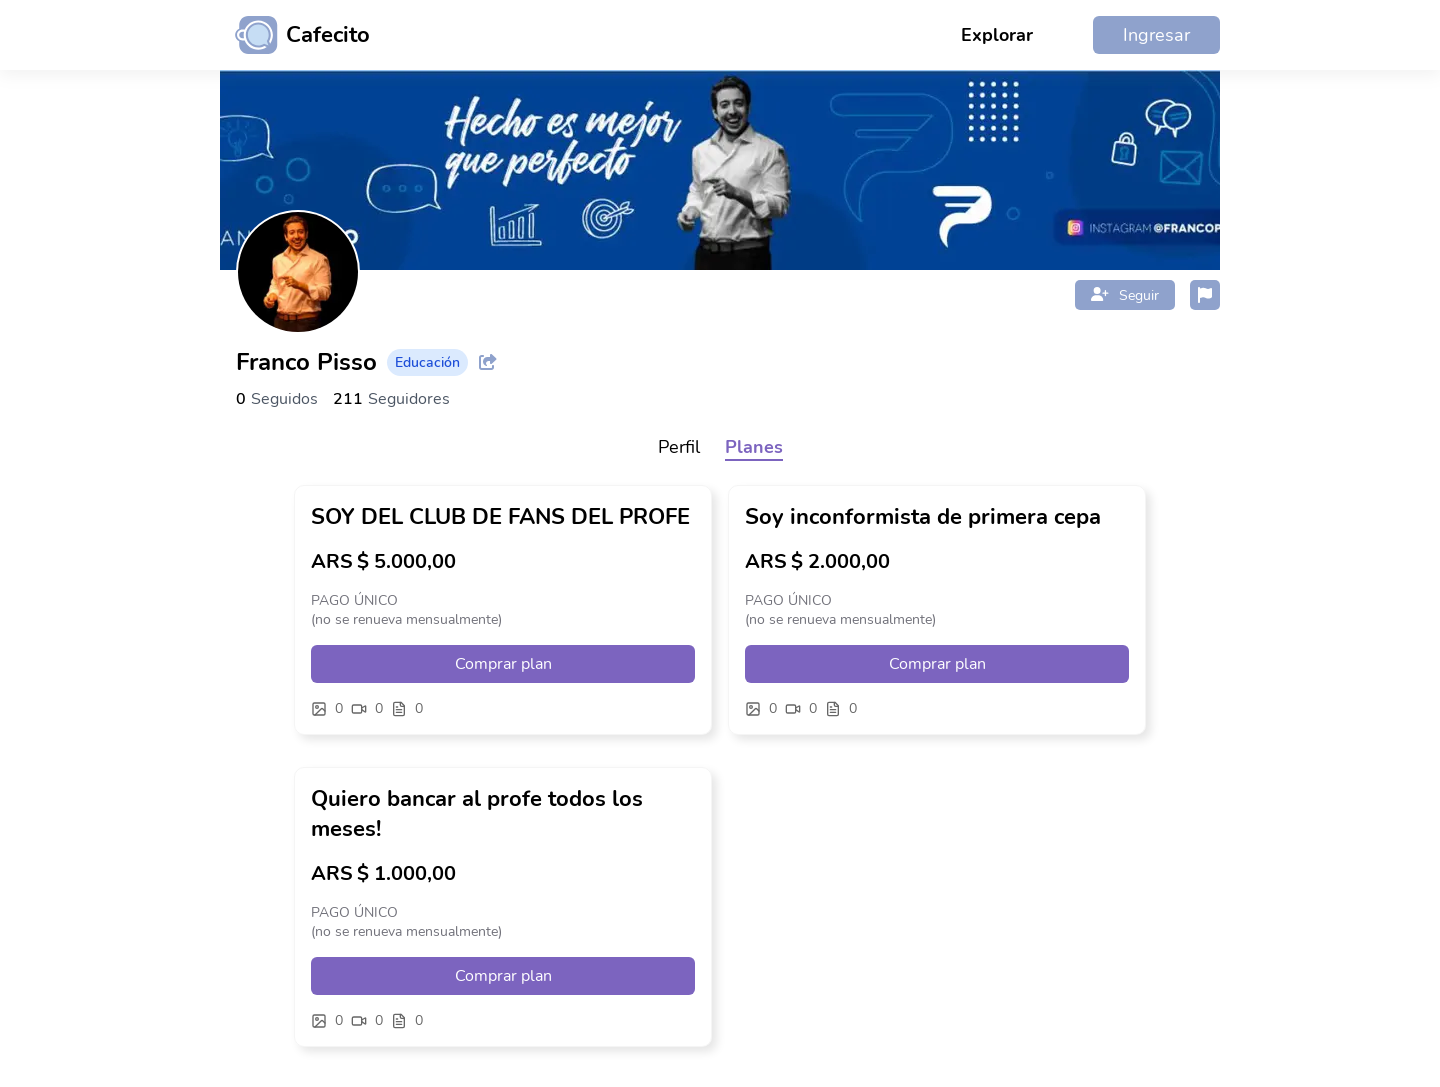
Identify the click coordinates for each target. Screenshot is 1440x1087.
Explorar (997, 35)
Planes (754, 447)
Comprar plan (503, 664)
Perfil (679, 447)
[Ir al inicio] (295, 35)
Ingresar (1156, 35)
